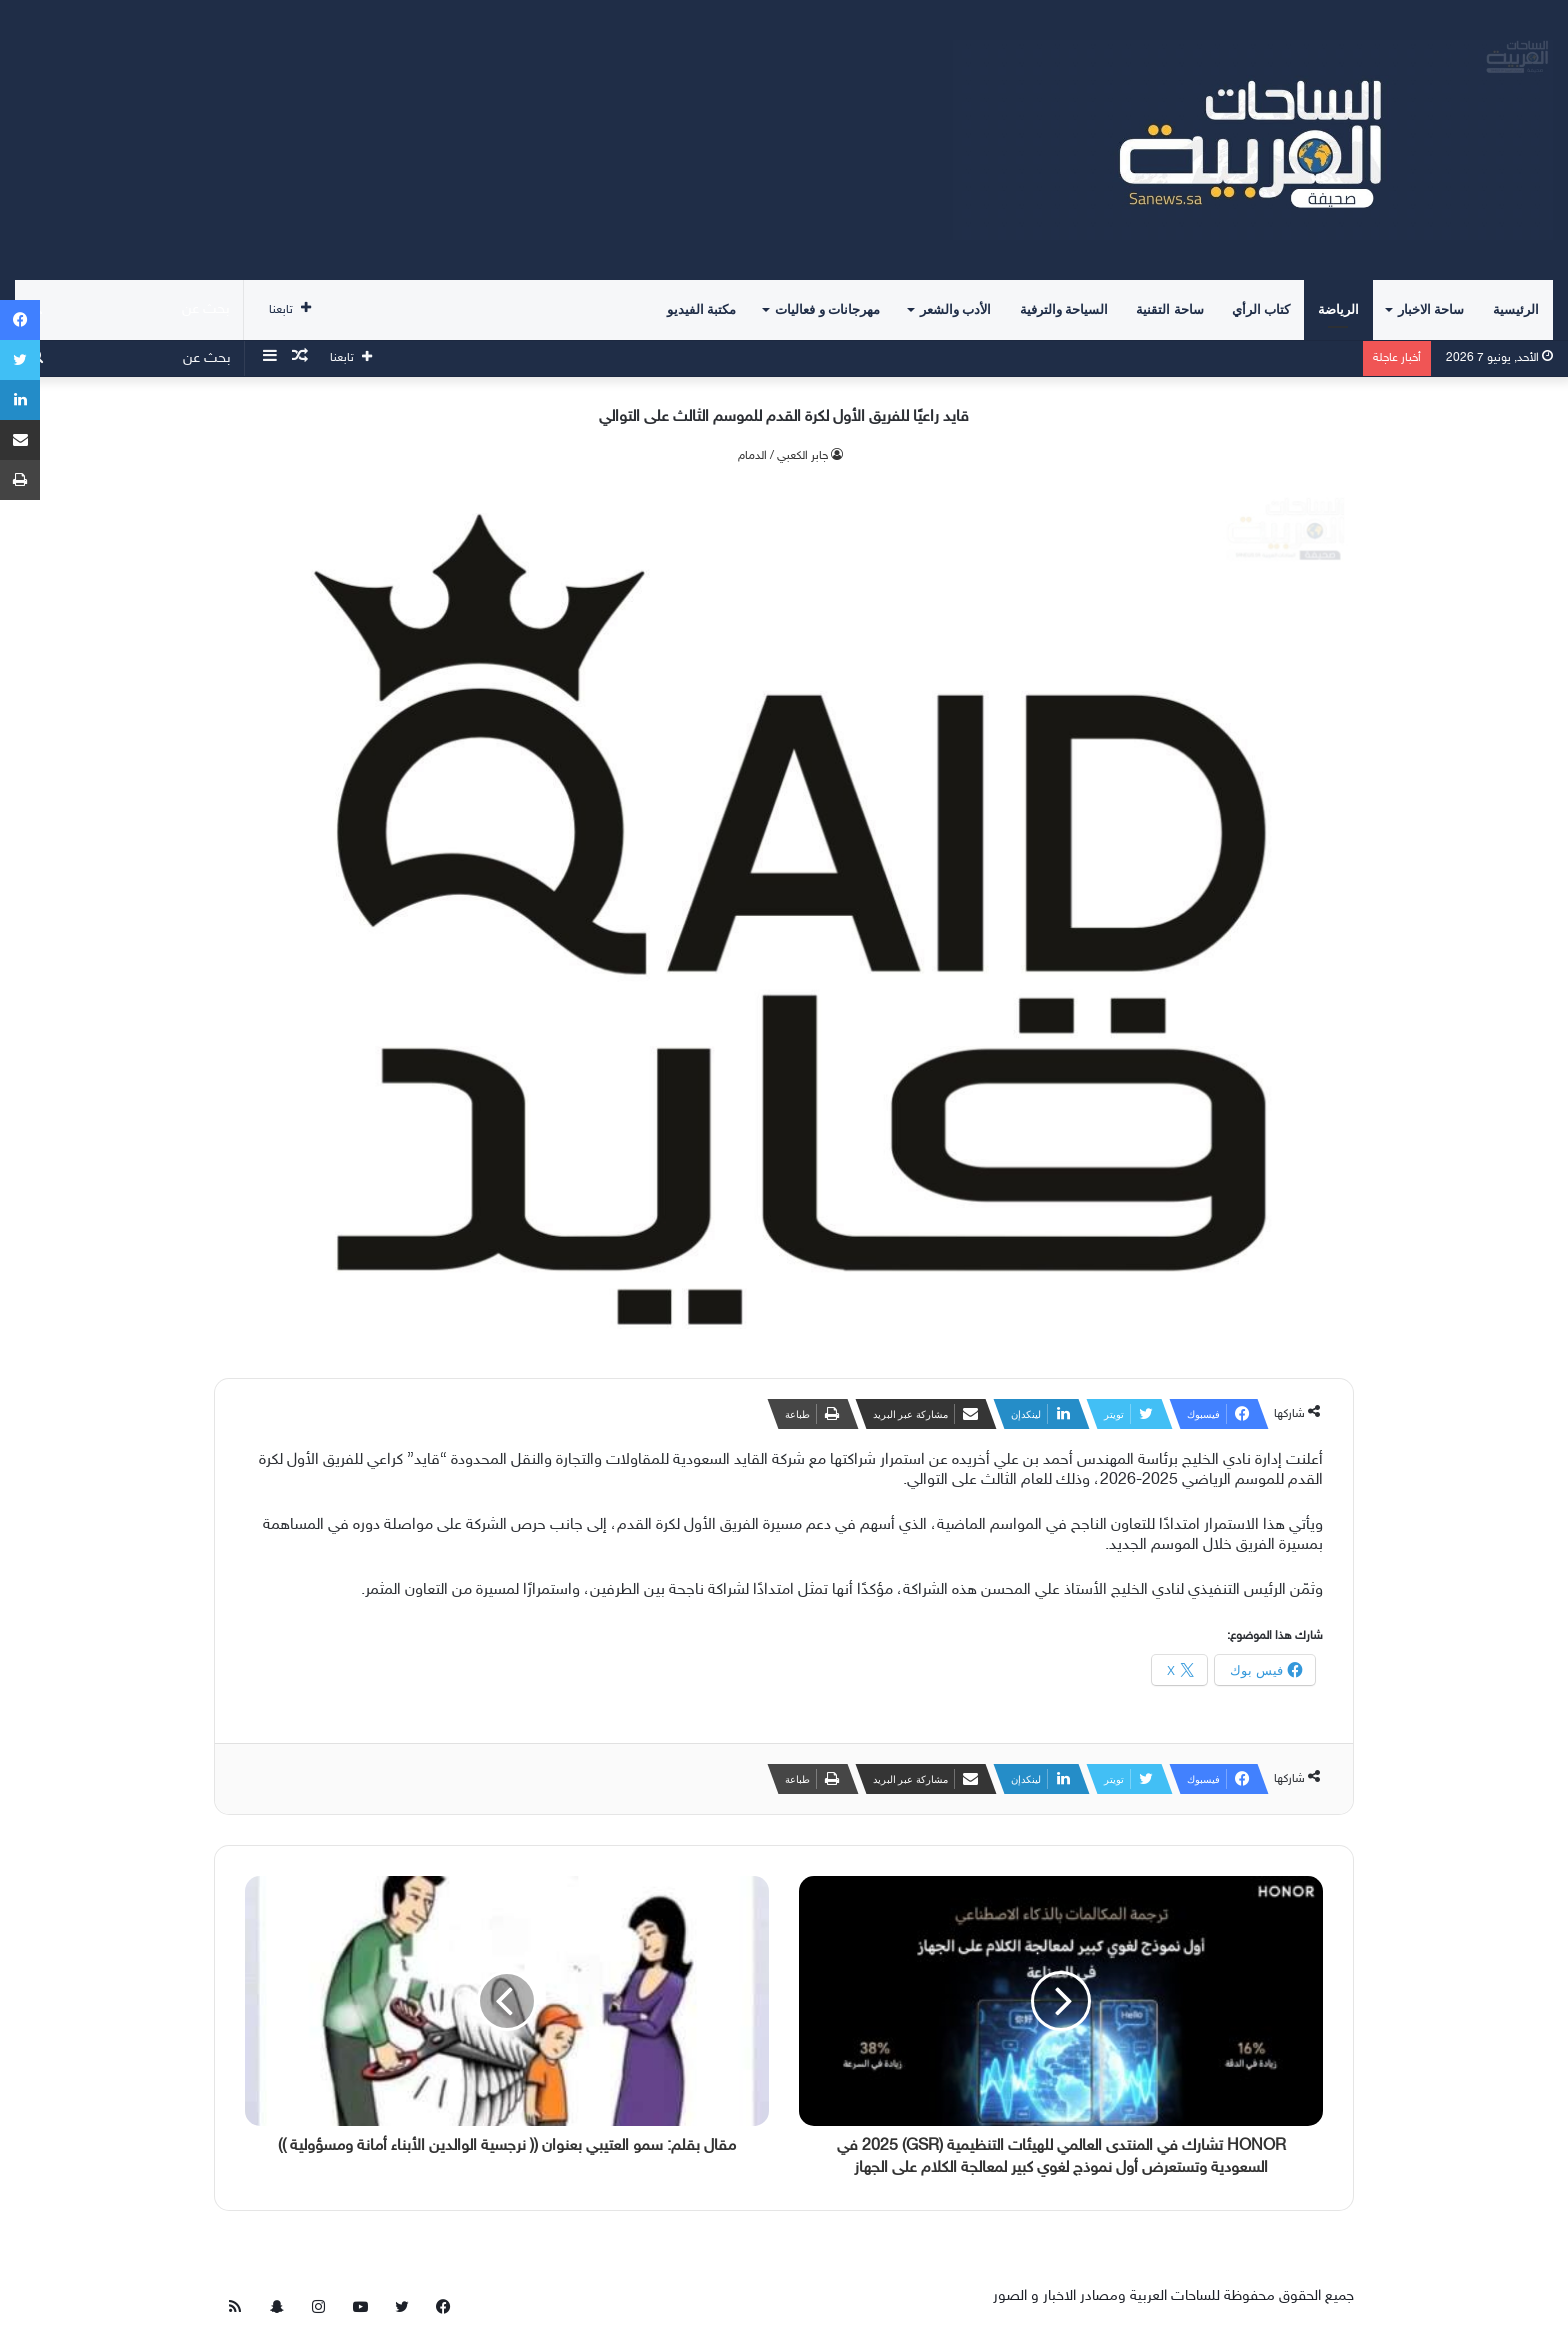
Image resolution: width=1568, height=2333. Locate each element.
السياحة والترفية (1064, 309)
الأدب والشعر (955, 309)
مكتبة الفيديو (701, 309)
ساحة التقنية (1169, 309)
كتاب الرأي (1261, 309)
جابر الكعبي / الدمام (783, 456)
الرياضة (1338, 309)
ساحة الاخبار (1431, 309)
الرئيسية (1516, 309)
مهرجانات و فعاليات (827, 309)
